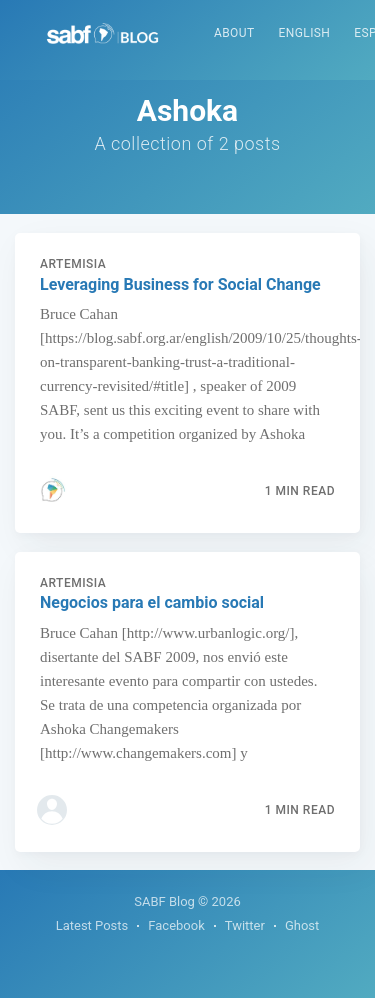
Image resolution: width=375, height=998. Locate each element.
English (305, 33)
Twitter (245, 925)
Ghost (302, 925)
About (234, 33)
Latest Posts (92, 925)
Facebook (176, 925)
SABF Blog (164, 901)
